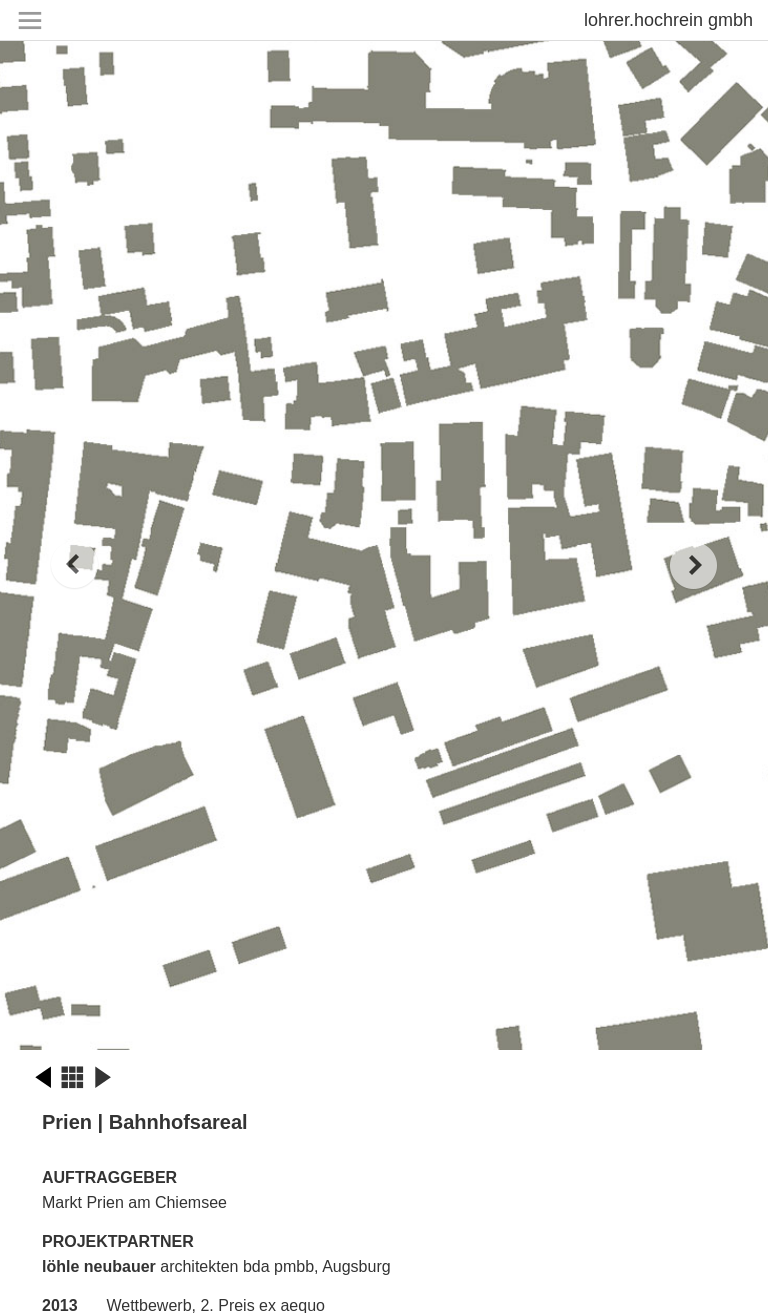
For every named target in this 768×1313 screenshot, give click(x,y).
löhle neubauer (99, 1266)
